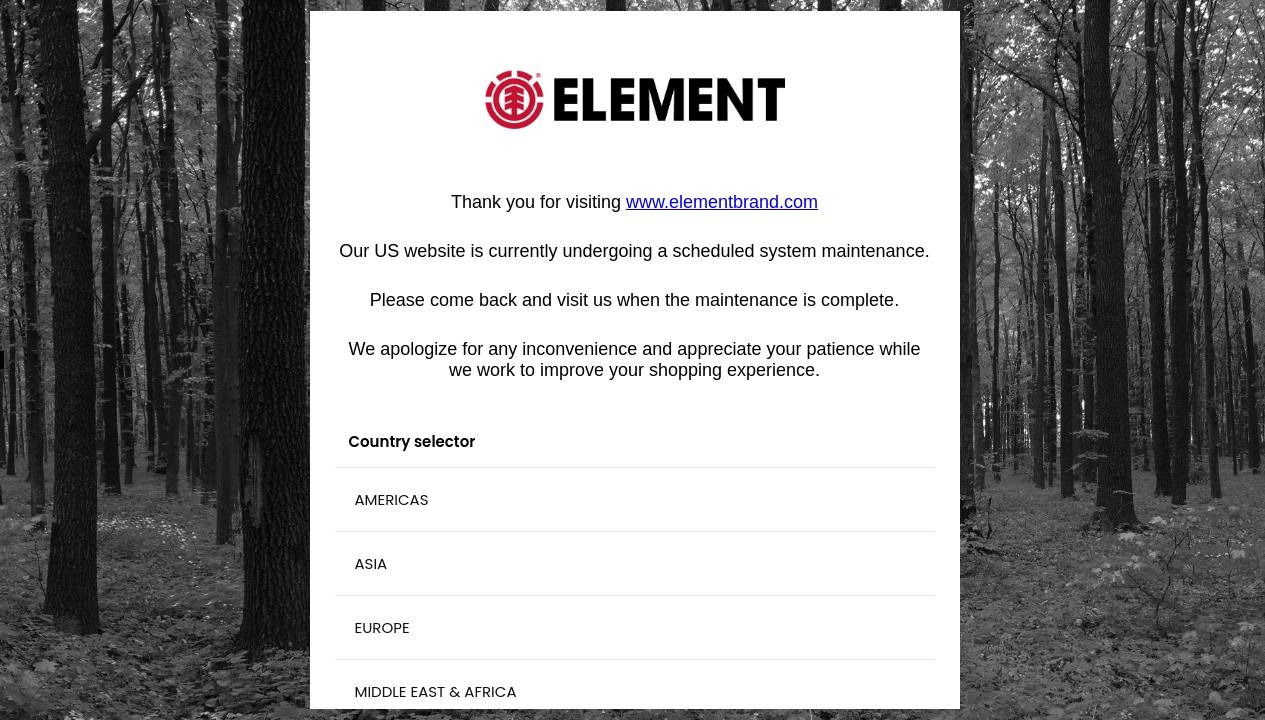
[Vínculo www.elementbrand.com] (722, 202)
